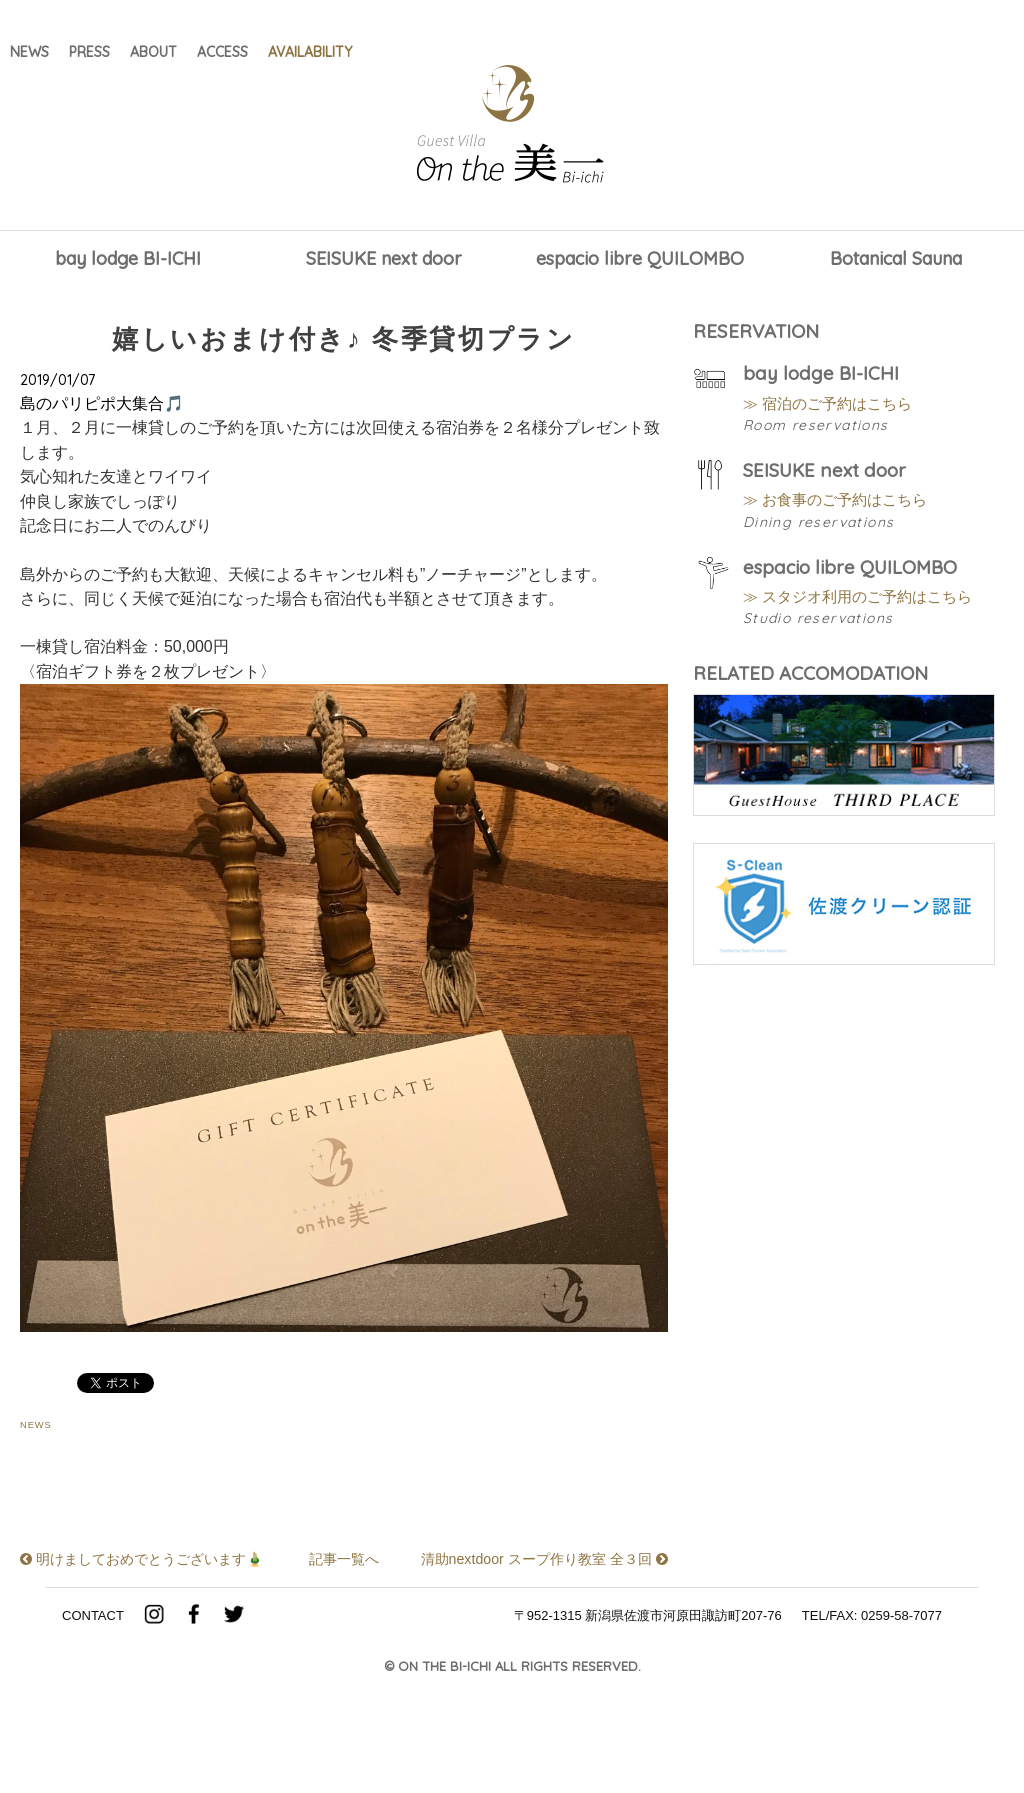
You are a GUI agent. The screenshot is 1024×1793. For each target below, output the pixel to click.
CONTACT (93, 1709)
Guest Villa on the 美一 (512, 125)
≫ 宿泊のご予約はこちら (839, 408)
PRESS (89, 54)
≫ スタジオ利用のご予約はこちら (873, 622)
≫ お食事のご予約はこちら (847, 515)
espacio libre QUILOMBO (640, 259)
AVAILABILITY (310, 54)
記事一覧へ (344, 1623)
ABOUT (153, 54)
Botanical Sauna (896, 259)
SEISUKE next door (384, 259)
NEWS (29, 54)
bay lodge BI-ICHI (128, 259)
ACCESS (222, 54)
